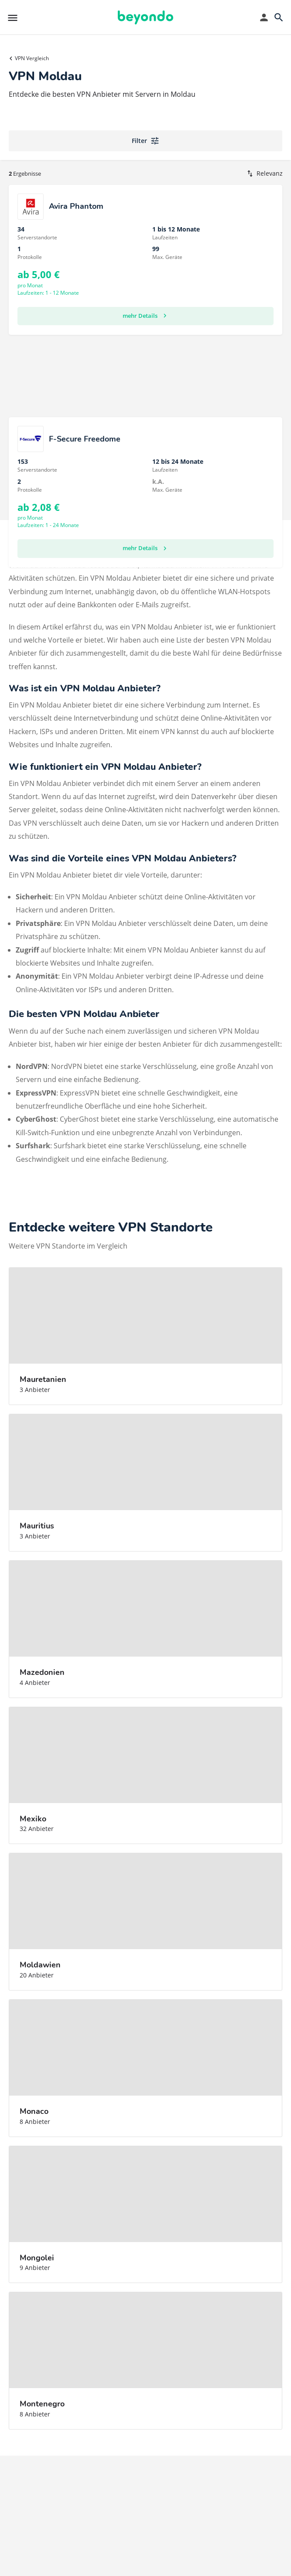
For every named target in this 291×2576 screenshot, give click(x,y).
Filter (146, 141)
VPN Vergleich (32, 58)
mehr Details (146, 316)
